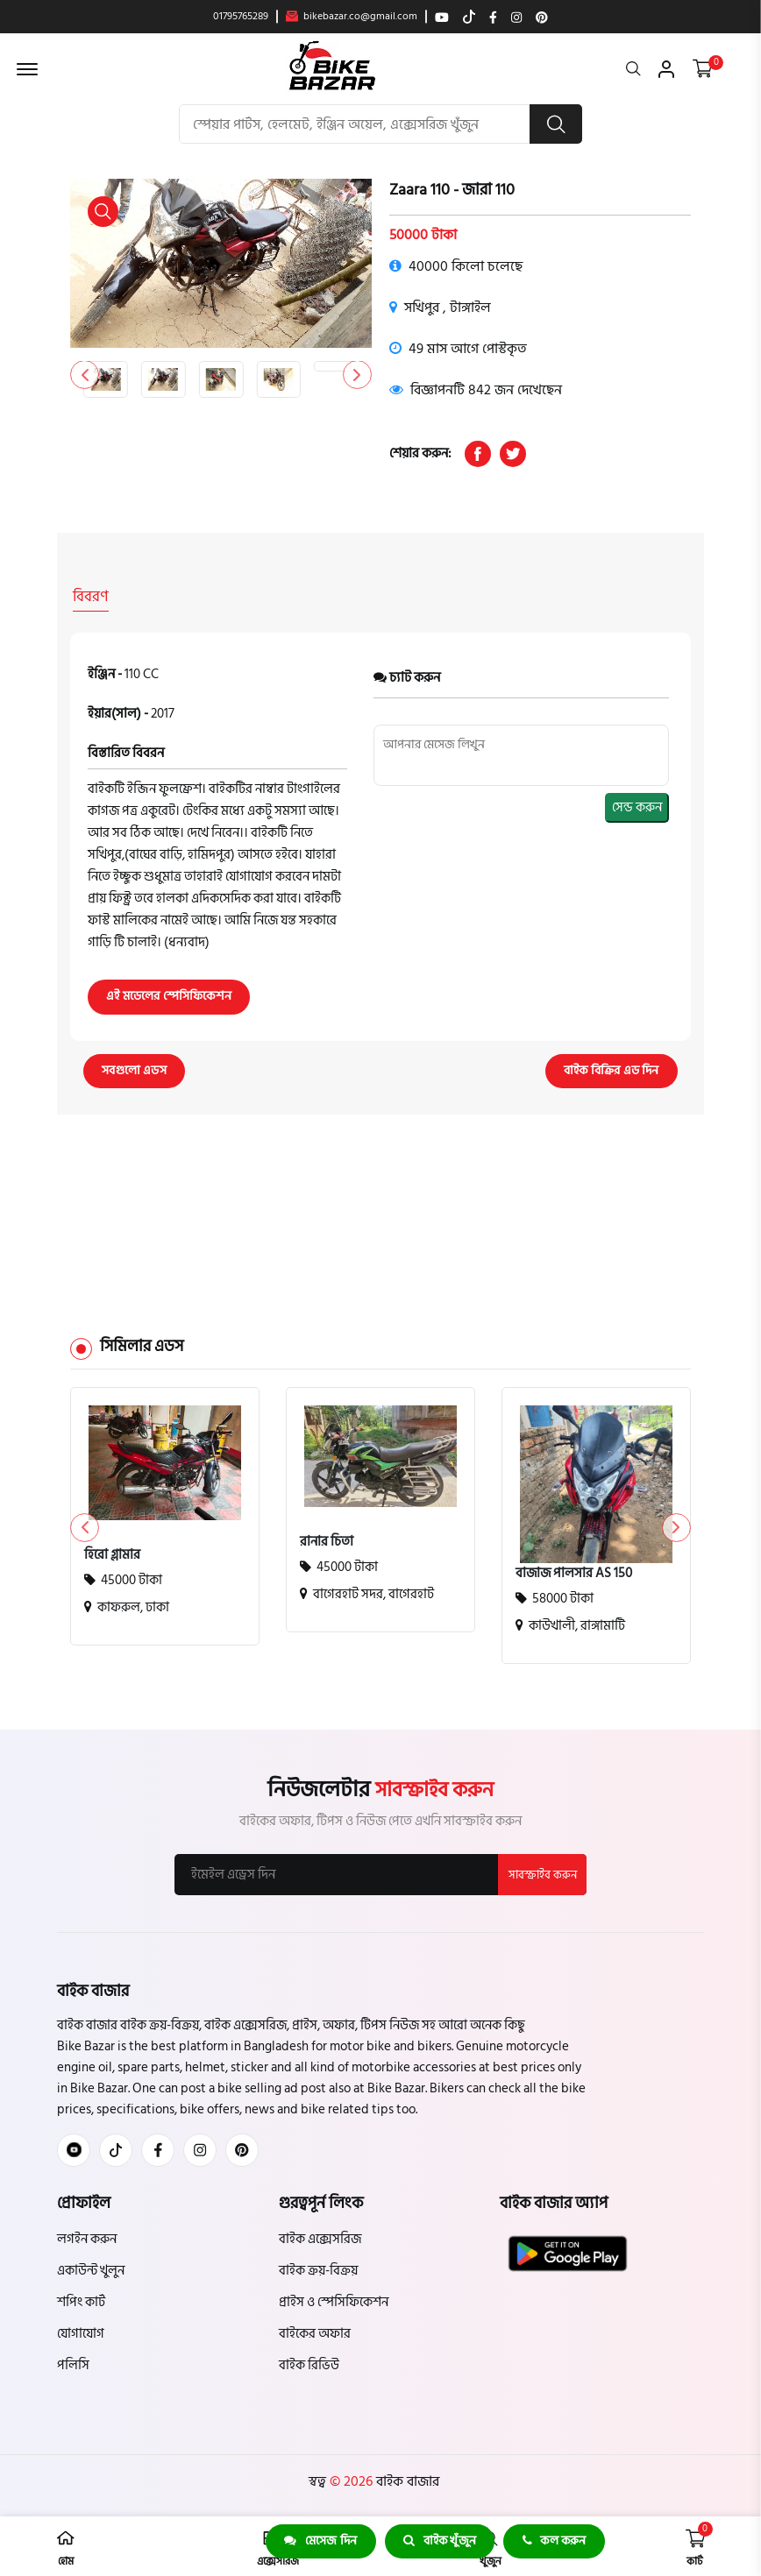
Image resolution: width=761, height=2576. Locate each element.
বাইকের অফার (315, 2332)
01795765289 (240, 17)
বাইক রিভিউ (309, 2363)
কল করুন (555, 2540)
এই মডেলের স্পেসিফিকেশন (169, 993)
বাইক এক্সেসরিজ (320, 2237)
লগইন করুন (87, 2237)
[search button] (556, 124)
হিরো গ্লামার (112, 1552)
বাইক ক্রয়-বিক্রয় (318, 2269)
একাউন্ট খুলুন (90, 2269)
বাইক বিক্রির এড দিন (610, 1068)
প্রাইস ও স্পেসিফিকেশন (333, 2300)
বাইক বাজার (406, 2479)
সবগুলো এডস (135, 1068)
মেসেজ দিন (319, 2540)
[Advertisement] (380, 1194)
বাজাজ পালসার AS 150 (574, 1571)
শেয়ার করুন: (420, 453)
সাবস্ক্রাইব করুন (542, 1872)
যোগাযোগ (80, 2332)
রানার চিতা (326, 1539)
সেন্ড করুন (637, 804)
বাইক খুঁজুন (439, 2540)
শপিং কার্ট (81, 2300)
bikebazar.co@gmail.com (351, 17)
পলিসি (73, 2363)
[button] (356, 375)
